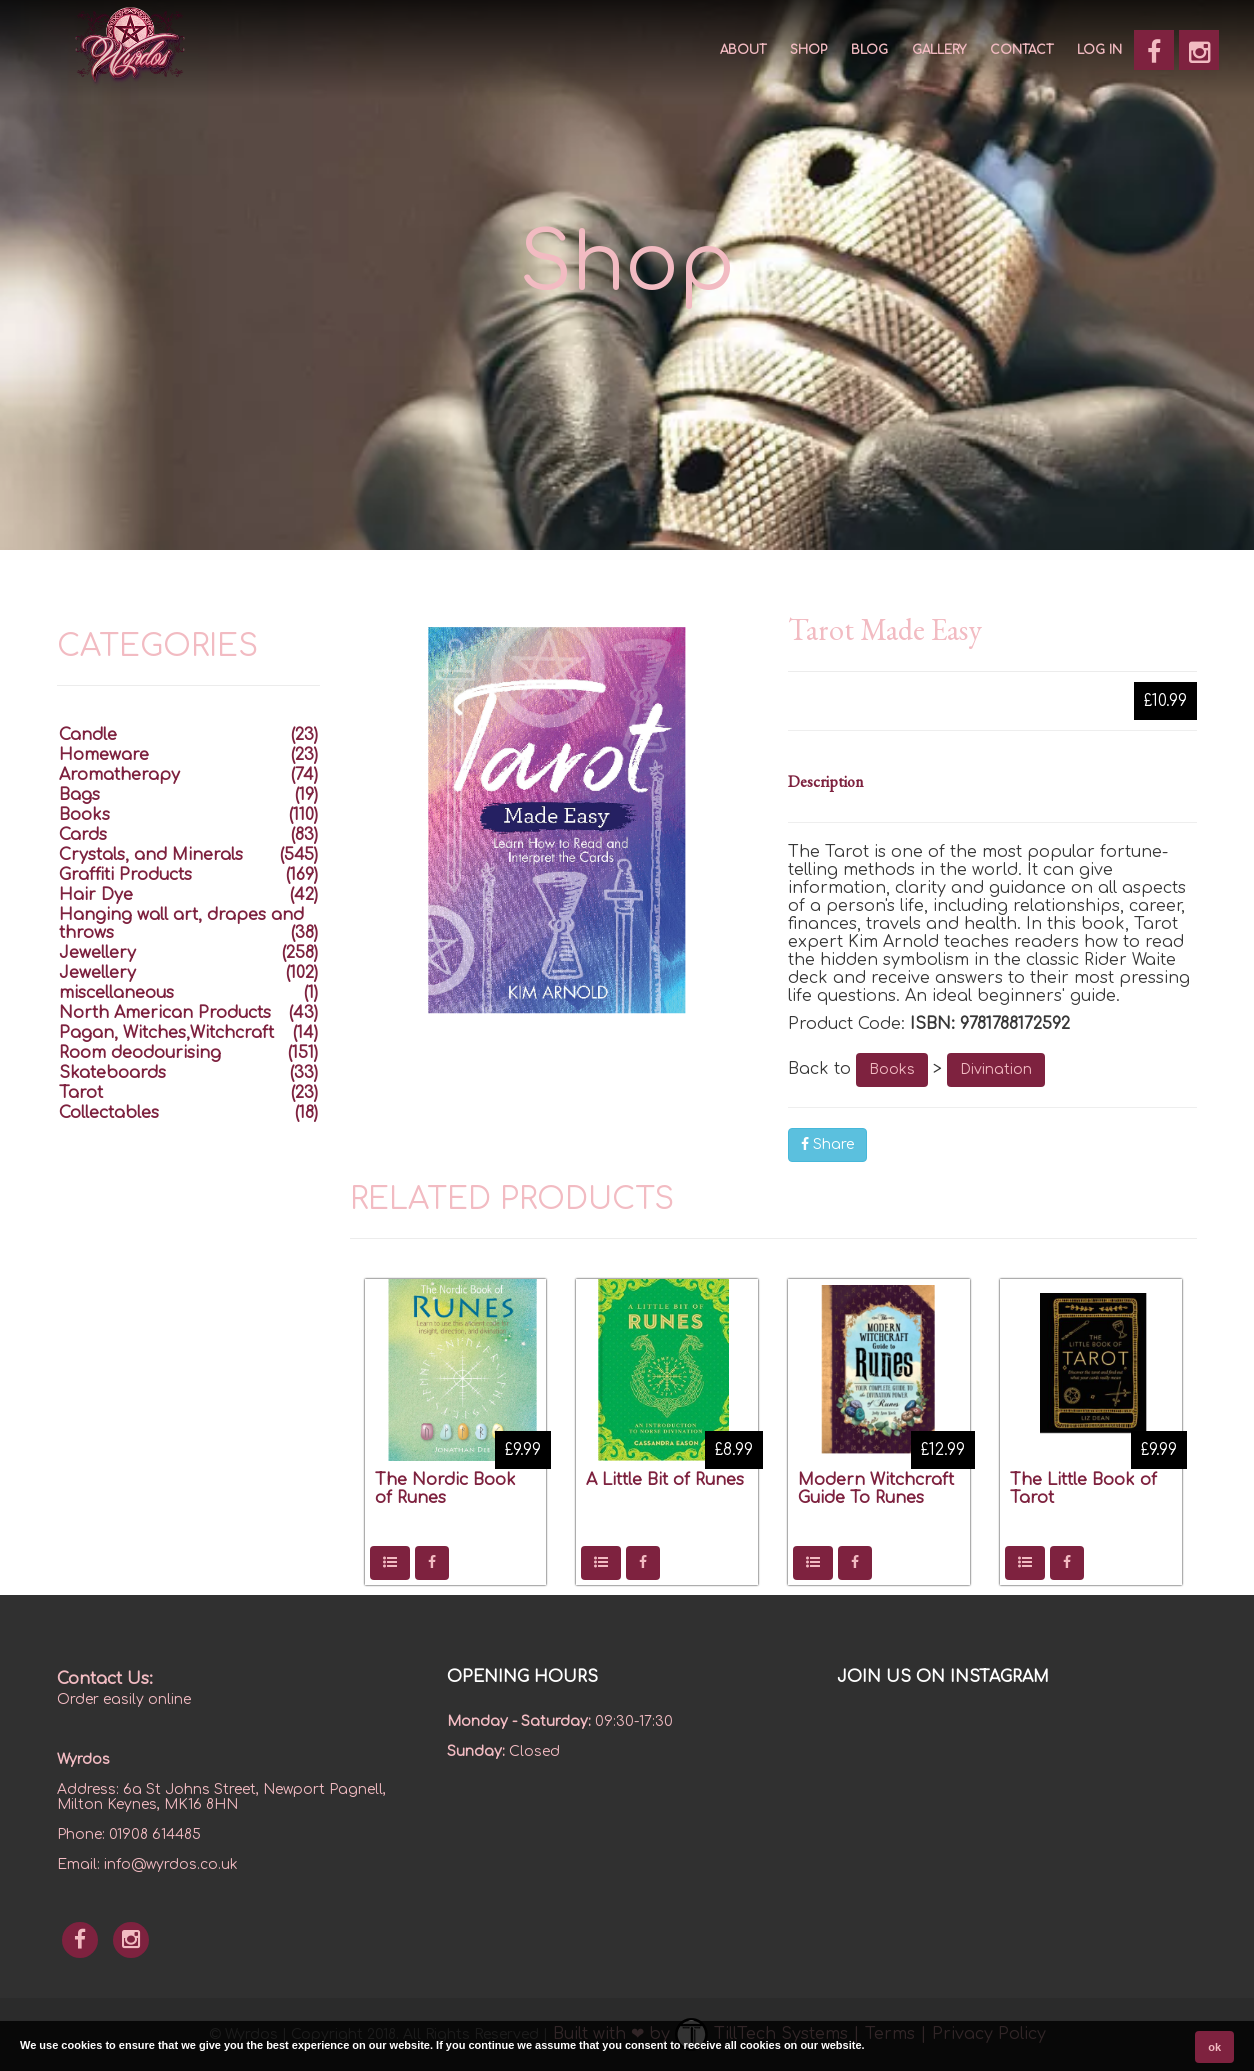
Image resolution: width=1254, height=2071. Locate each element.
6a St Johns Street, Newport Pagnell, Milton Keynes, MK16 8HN (221, 1797)
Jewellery (97, 953)
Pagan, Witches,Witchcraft (166, 1033)
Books (892, 1069)
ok (1214, 2047)
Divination (996, 1069)
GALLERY (939, 50)
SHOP (808, 50)
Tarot (81, 1093)
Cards (83, 835)
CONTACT (1021, 50)
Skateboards (112, 1073)
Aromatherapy (119, 775)
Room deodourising (140, 1053)
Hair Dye (96, 895)
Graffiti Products (125, 875)
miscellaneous (116, 993)
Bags (79, 795)
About (743, 50)
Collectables (109, 1113)
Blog (869, 50)
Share (827, 1144)
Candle (88, 735)
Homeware (104, 755)
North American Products (165, 1013)
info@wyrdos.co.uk (171, 1864)
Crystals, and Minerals (151, 855)
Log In (1099, 50)
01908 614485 (155, 1834)
